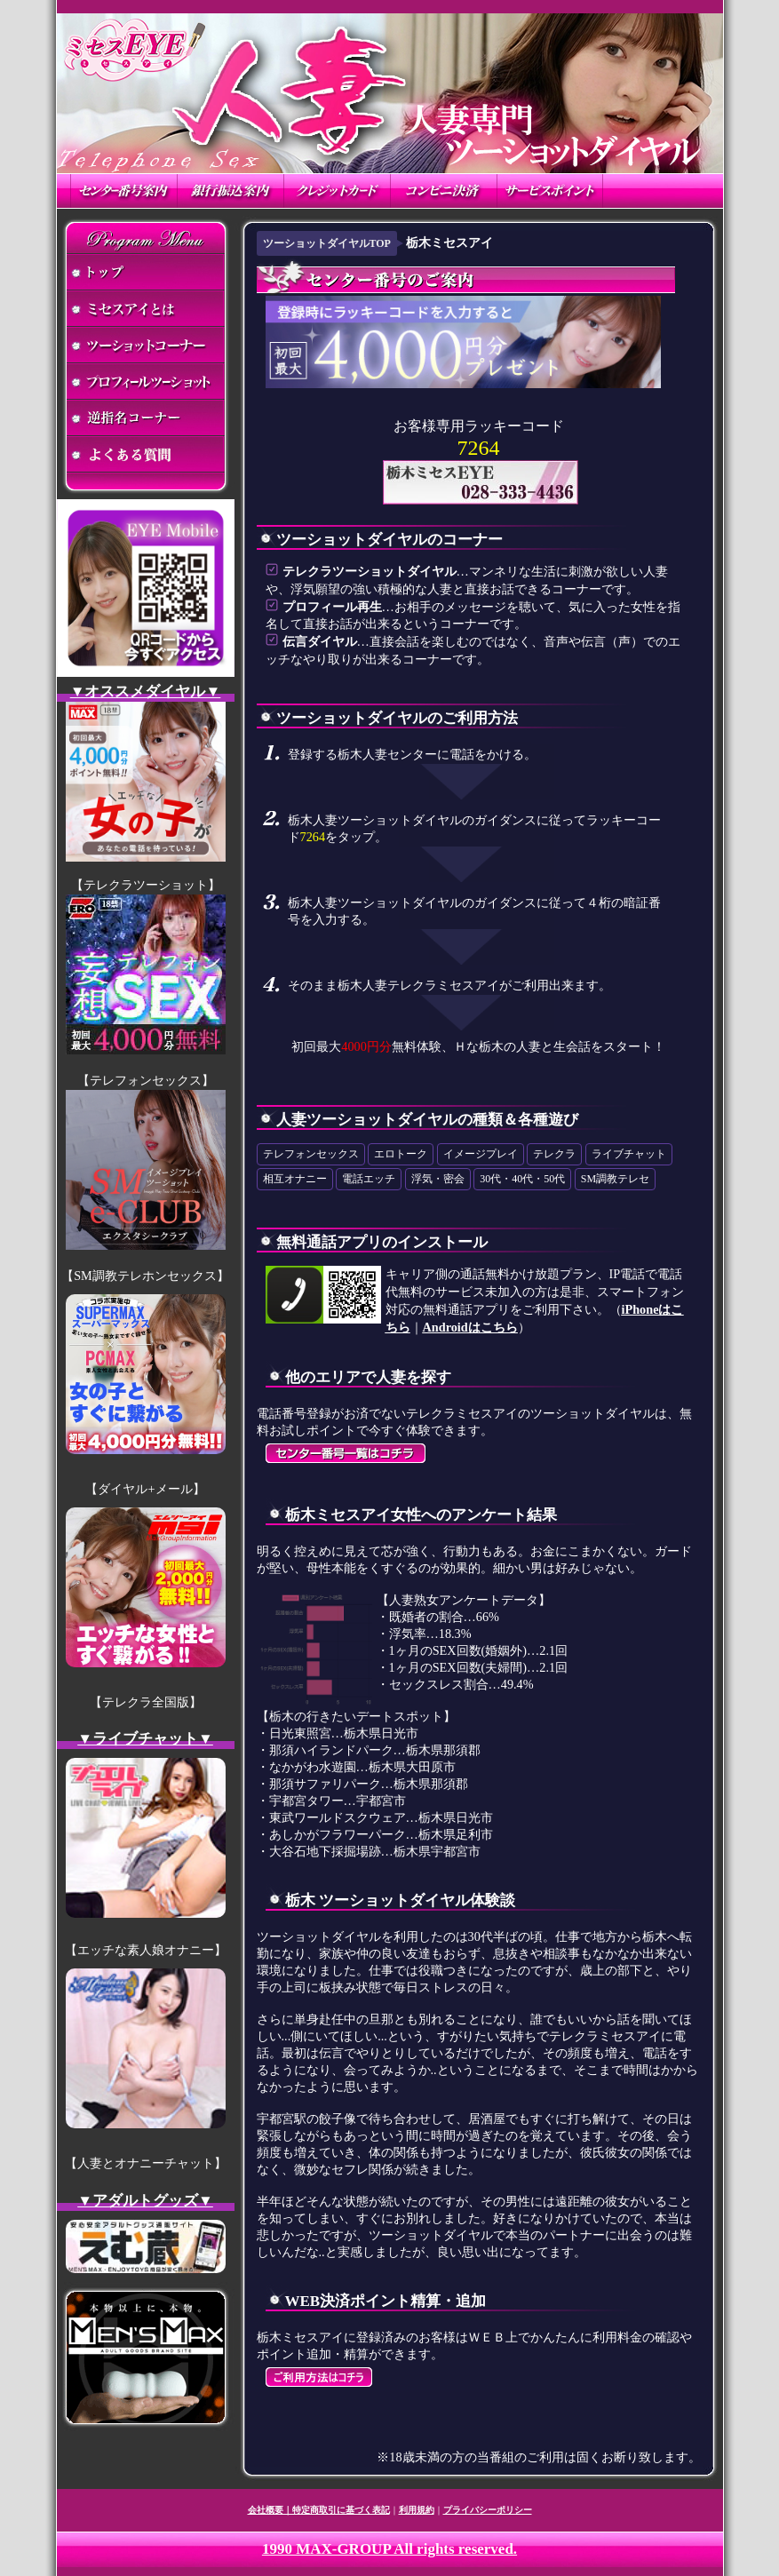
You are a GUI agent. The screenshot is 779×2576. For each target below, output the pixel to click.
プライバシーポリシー (487, 2510)
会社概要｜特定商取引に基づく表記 (319, 2510)
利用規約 (416, 2510)
